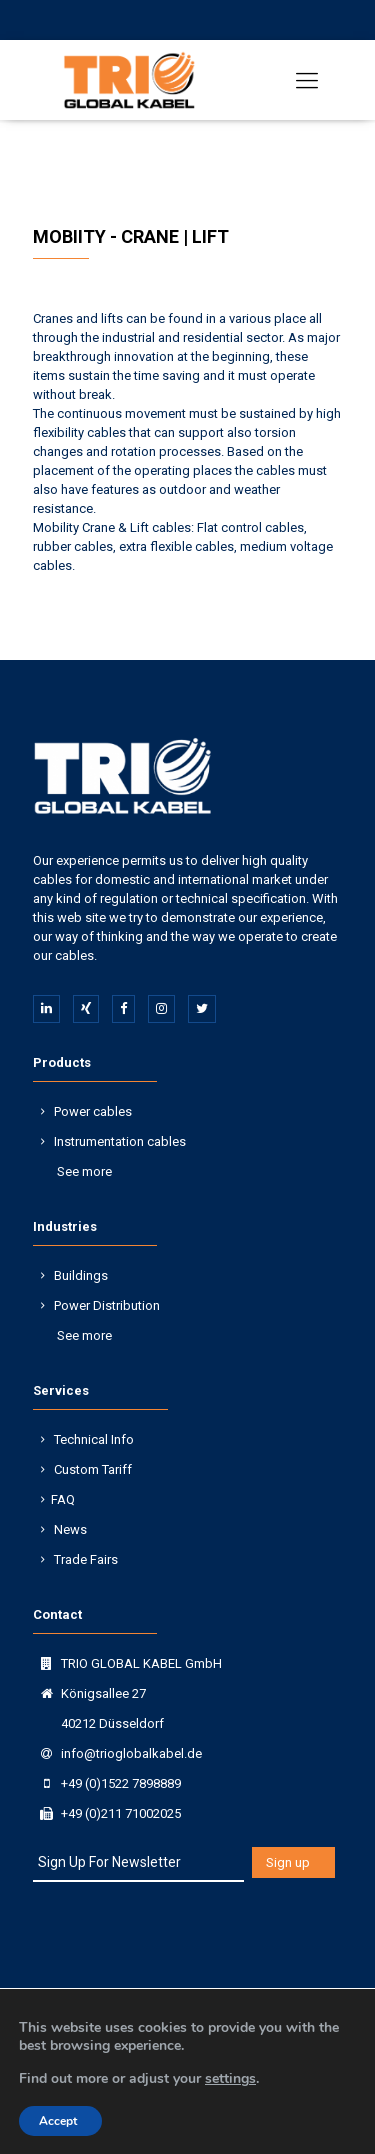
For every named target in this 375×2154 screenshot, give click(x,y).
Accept (58, 2121)
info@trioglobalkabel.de (131, 1753)
